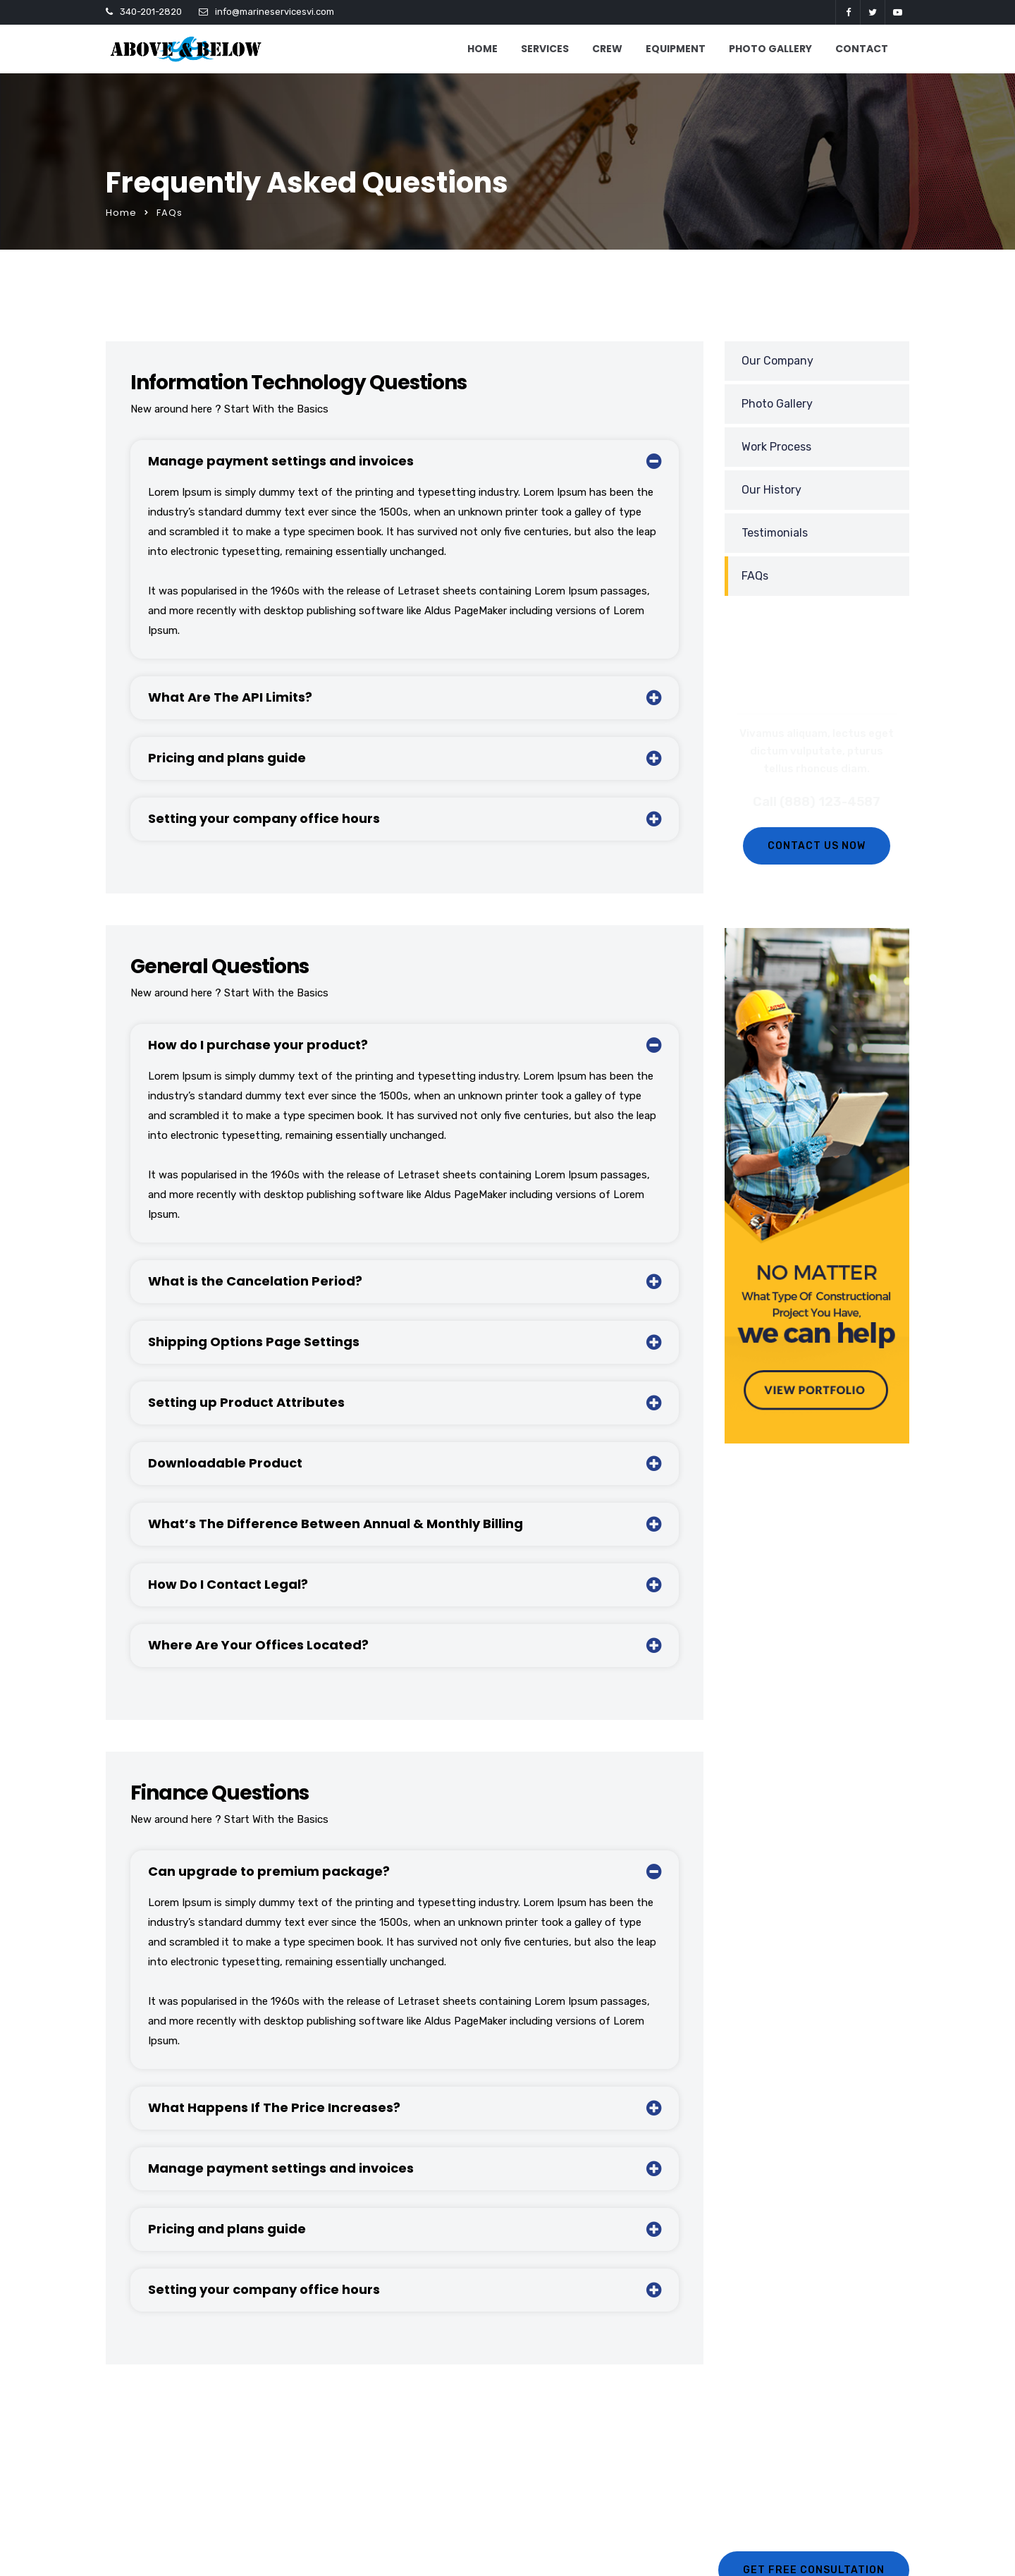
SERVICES (545, 49)
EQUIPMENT (676, 49)
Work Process (776, 446)
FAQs (755, 575)
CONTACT (861, 49)
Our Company (777, 360)
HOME (482, 49)
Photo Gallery (777, 403)
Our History (771, 489)
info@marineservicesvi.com (274, 11)
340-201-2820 (151, 11)
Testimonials (775, 532)
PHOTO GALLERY (770, 49)
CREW (607, 49)
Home (121, 212)
